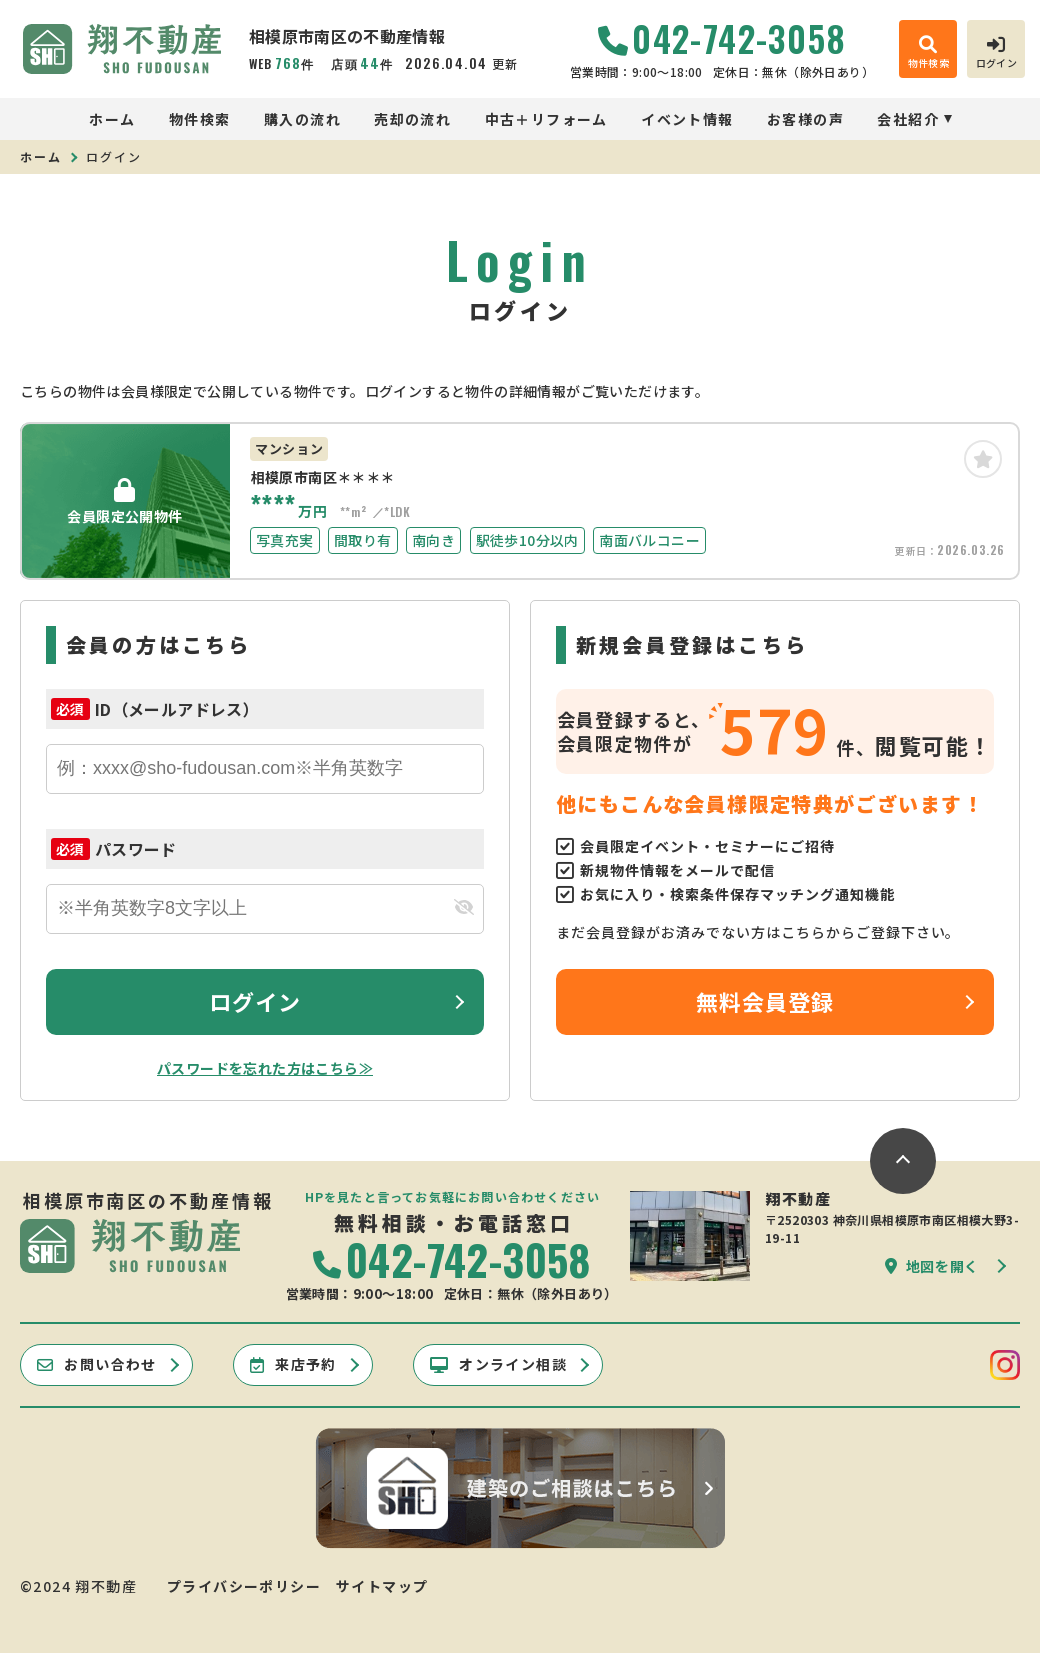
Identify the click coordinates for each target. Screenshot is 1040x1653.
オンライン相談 (498, 1364)
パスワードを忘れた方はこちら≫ (265, 1068)
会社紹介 (908, 119)
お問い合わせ (97, 1364)
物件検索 (200, 119)
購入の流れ (302, 119)
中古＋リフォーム (546, 119)
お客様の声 (805, 119)
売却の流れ (412, 119)
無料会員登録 (765, 1001)
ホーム (112, 119)
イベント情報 (687, 119)
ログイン (255, 1001)
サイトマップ (382, 1586)
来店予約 (293, 1364)
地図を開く (932, 1266)
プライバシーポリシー (244, 1586)
